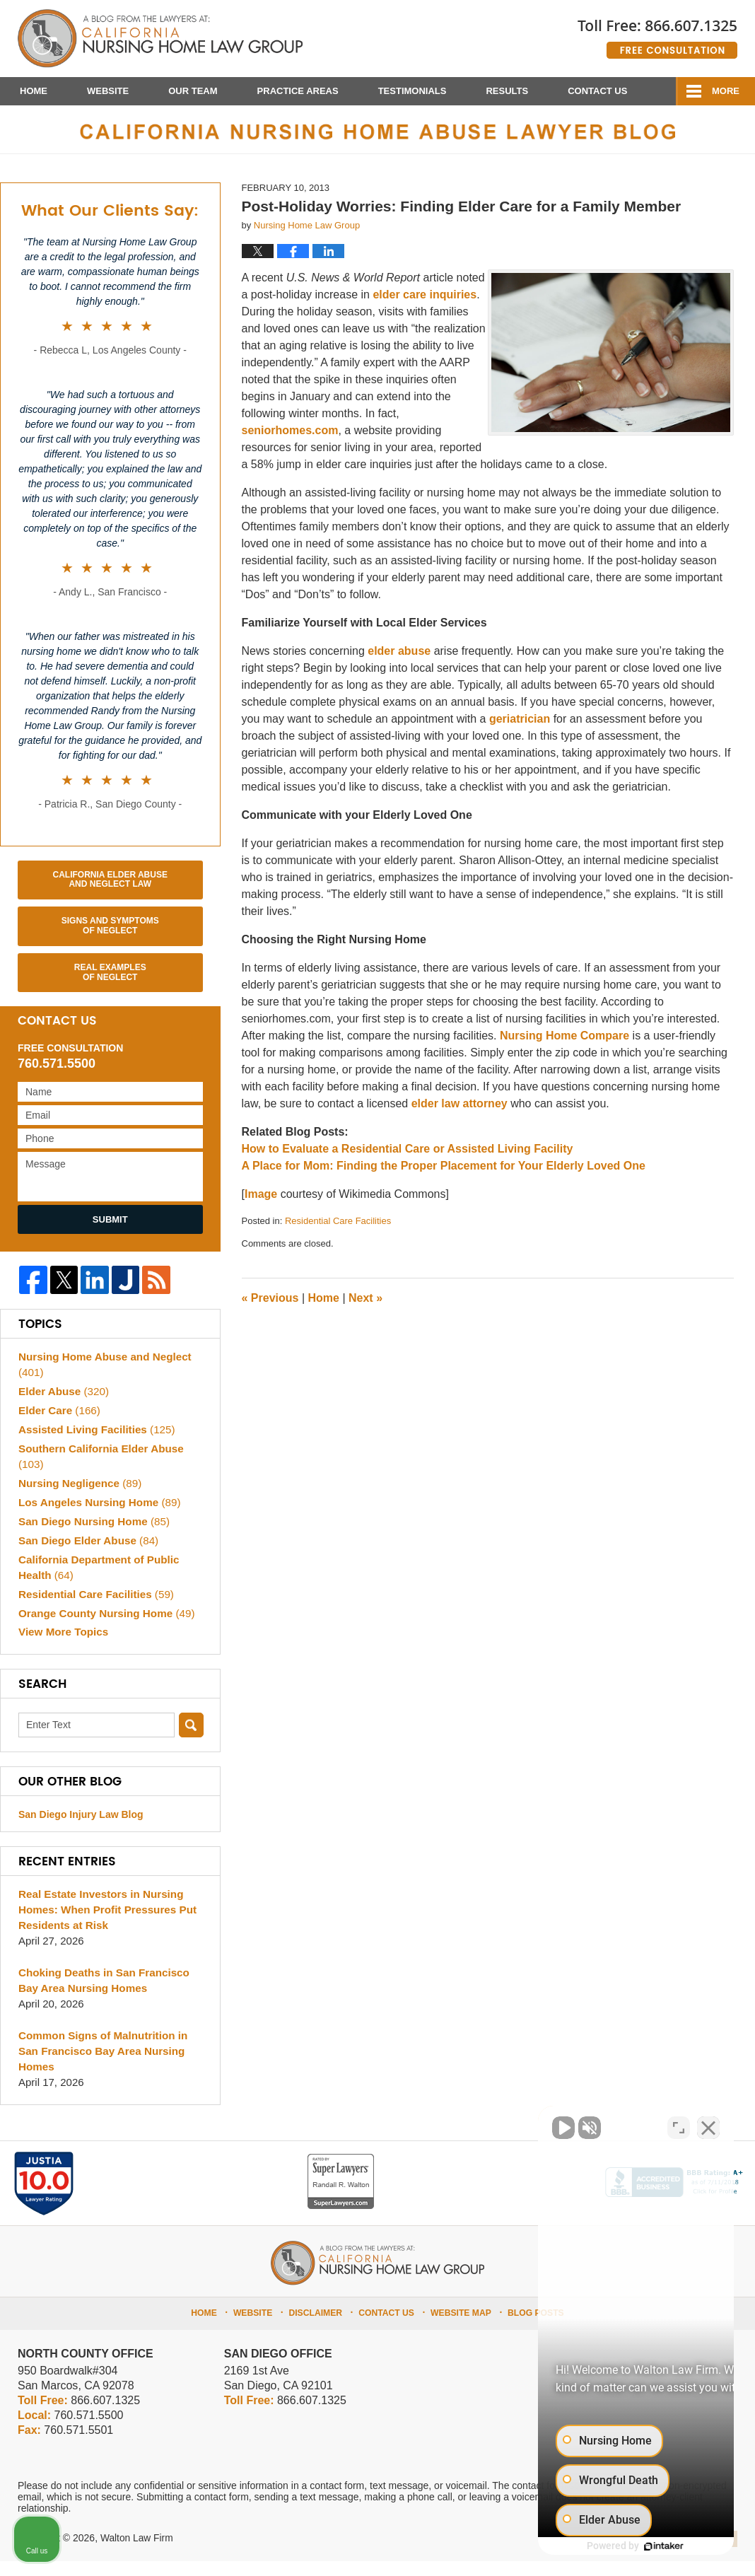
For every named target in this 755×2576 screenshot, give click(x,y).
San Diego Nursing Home (93, 1535)
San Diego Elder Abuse (87, 1555)
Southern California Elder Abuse (99, 1471)
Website (108, 91)
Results (507, 91)
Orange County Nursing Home (105, 1627)
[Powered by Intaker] (635, 2546)
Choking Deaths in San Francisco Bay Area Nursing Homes (102, 1995)
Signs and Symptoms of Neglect (110, 940)
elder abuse (399, 665)
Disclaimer (319, 2325)
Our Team (192, 91)
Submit (110, 1234)
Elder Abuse (62, 1406)
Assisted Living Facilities (95, 1444)
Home (33, 91)
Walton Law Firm (137, 2552)
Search (191, 1739)
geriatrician (519, 733)
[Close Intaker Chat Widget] (708, 2124)
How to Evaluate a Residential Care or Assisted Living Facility (407, 1163)
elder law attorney (461, 1118)
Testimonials (412, 91)
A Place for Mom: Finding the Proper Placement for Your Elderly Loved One (443, 1180)
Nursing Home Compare (564, 1050)
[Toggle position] (678, 2124)
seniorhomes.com (290, 444)
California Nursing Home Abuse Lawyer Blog (160, 39)
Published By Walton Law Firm (657, 33)
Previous (270, 1313)
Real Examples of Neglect (110, 986)
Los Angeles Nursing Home (98, 1516)
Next (365, 1313)
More (725, 91)
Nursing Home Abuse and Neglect (103, 1379)
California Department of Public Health (97, 1581)
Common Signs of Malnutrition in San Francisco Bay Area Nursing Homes (101, 2065)
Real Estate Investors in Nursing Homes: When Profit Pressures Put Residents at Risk (106, 1924)
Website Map (460, 2325)
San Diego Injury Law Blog (81, 1829)
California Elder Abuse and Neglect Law (110, 894)
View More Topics (62, 1646)
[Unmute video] (504, 2124)
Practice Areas (298, 91)
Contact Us (597, 91)
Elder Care (58, 1425)
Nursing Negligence (79, 1497)
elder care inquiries (424, 309)
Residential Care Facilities (338, 1235)
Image (261, 1208)
